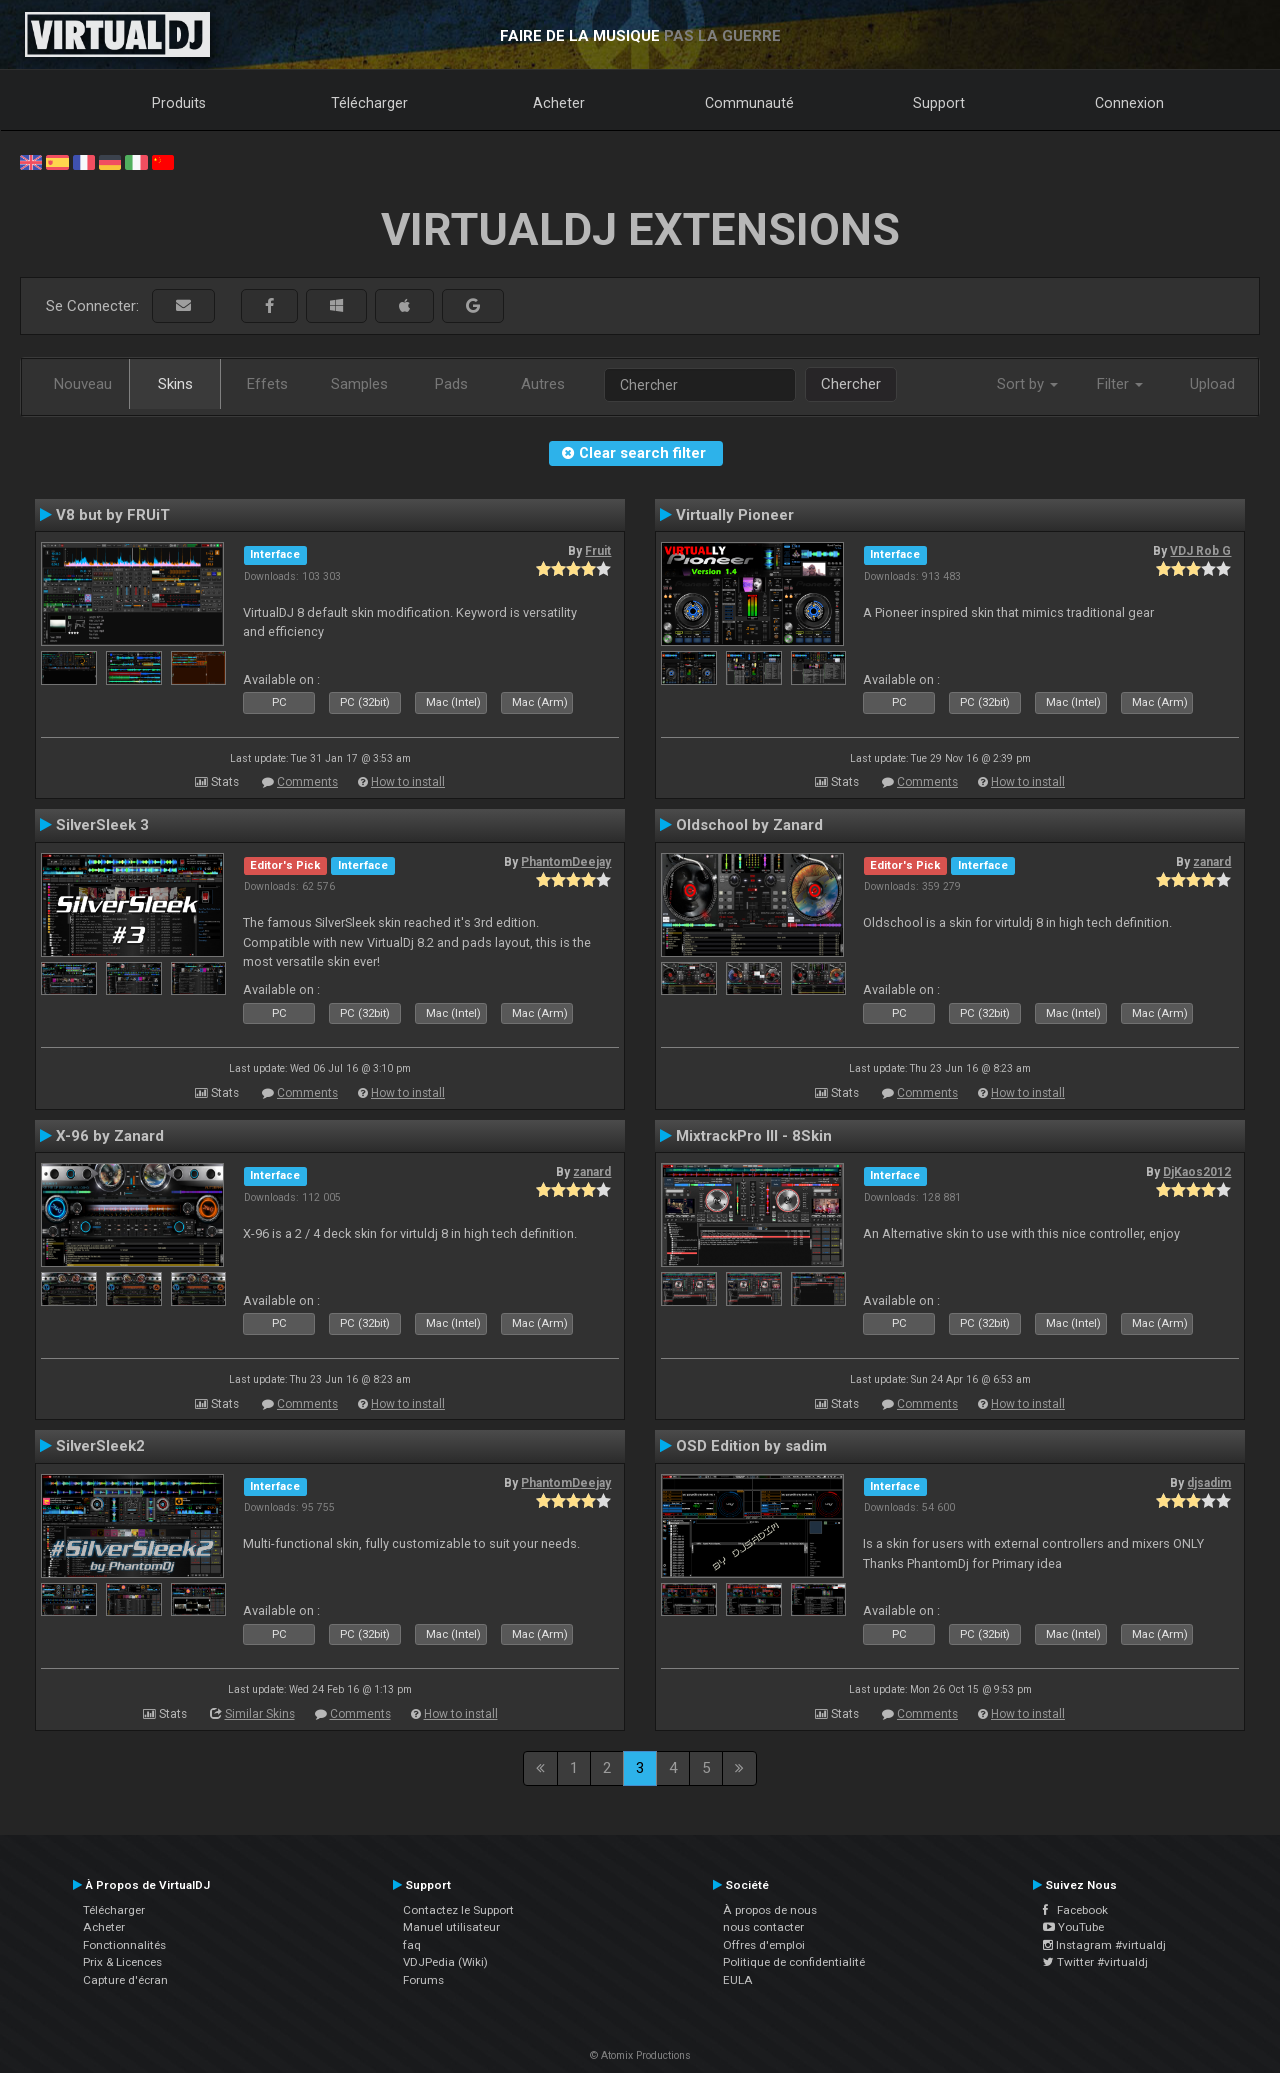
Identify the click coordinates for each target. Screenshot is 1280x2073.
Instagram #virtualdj (1104, 1945)
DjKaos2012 (1197, 1172)
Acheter (559, 103)
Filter (1120, 384)
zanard (1212, 862)
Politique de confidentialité (794, 1962)
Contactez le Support (458, 1910)
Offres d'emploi (764, 1945)
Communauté (749, 103)
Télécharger (369, 103)
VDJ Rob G (1200, 551)
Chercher (851, 384)
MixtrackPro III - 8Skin (754, 1136)
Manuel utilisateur (451, 1927)
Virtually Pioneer (735, 515)
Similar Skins (260, 1714)
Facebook (1075, 1910)
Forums (423, 1980)
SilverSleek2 (100, 1446)
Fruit (598, 551)
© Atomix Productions (640, 2055)
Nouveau (83, 384)
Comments (307, 782)
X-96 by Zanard (110, 1136)
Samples (359, 384)
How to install (408, 782)
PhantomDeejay (566, 862)
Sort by (1027, 384)
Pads (451, 384)
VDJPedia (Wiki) (445, 1962)
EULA (738, 1980)
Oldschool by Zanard (749, 825)
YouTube (1073, 1927)
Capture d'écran (125, 1980)
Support (939, 103)
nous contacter (763, 1927)
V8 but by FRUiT (113, 515)
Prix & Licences (122, 1962)
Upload (1212, 384)
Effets (267, 384)
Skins (175, 384)
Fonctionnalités (124, 1945)
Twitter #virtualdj (1095, 1962)
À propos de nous (770, 1910)
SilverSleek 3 (102, 825)
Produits (179, 103)
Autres (543, 384)
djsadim (1209, 1483)
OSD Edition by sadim (751, 1446)
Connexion (1129, 103)
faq (412, 1945)
